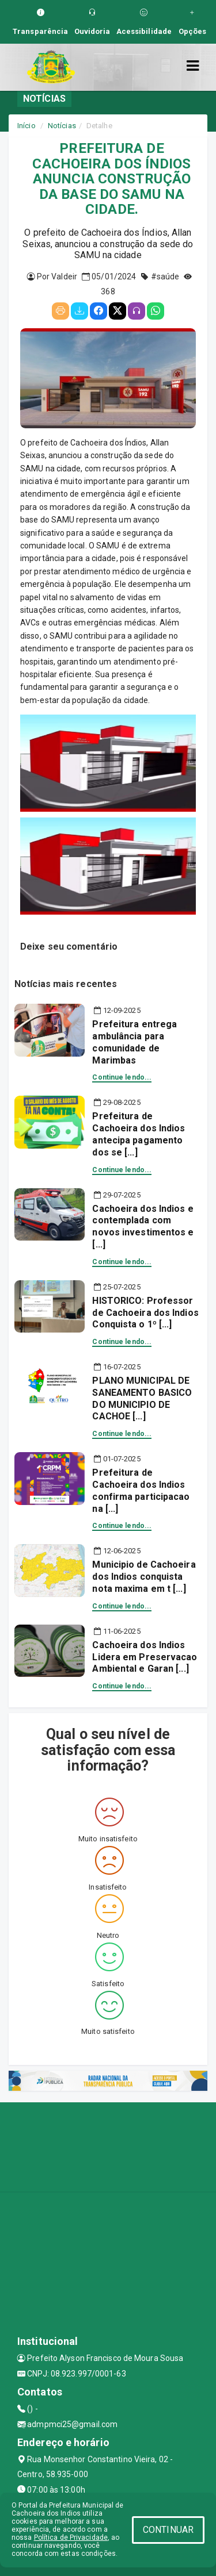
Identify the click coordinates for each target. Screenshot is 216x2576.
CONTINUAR (168, 2529)
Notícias (62, 125)
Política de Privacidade (71, 2537)
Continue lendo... (121, 1077)
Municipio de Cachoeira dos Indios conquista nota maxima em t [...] (143, 1576)
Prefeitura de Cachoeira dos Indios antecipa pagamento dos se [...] (138, 1134)
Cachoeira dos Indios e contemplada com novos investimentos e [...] (143, 1226)
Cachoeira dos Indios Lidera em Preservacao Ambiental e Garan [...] (144, 1657)
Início (26, 125)
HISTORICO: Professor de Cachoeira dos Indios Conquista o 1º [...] (145, 1312)
